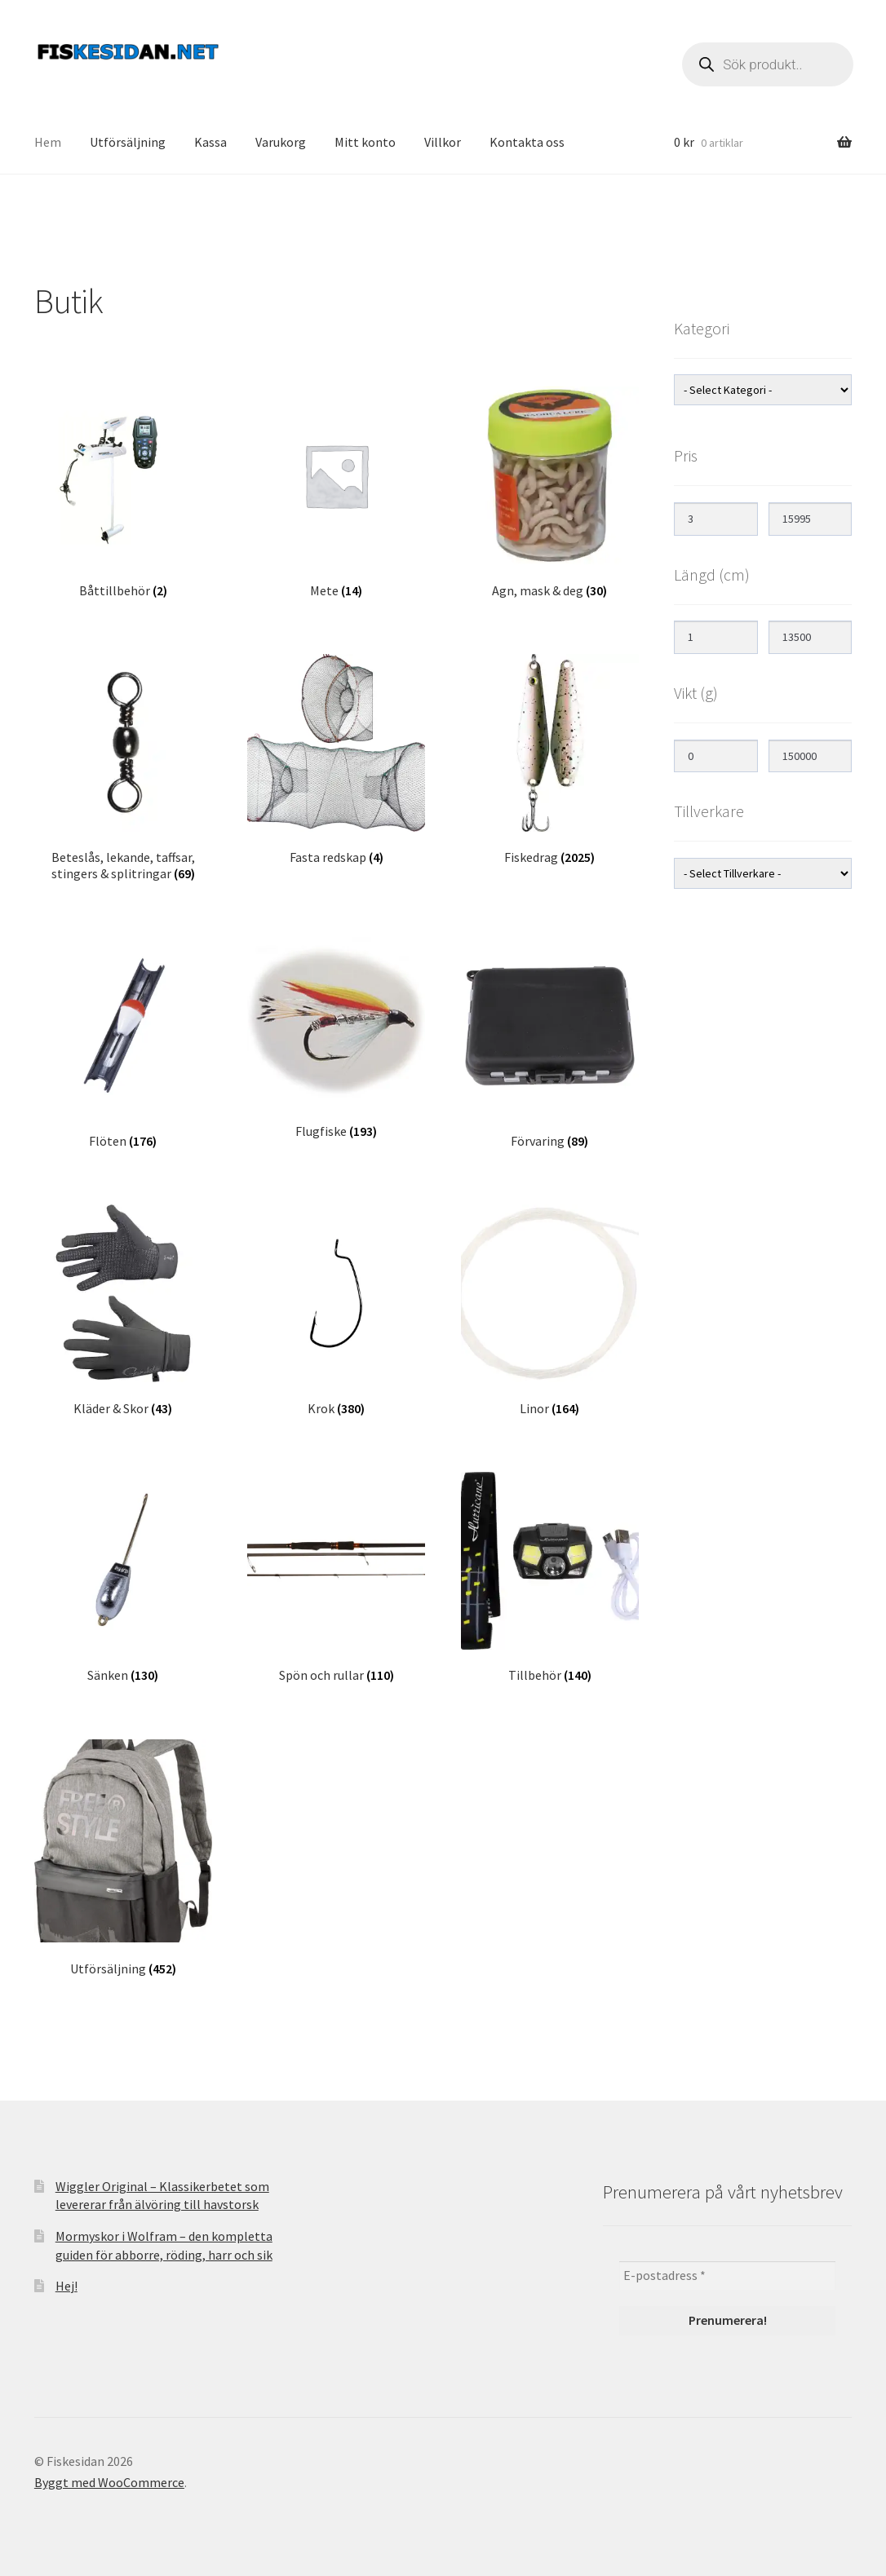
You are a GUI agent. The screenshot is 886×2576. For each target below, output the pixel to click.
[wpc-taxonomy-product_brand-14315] (763, 873)
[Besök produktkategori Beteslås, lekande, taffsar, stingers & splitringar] (123, 767)
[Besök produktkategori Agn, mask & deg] (550, 493)
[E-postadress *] (727, 2276)
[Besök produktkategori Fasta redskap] (336, 760)
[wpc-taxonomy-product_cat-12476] (763, 389)
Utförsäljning (128, 142)
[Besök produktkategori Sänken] (123, 1578)
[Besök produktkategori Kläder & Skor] (123, 1310)
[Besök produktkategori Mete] (336, 493)
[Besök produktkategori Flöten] (123, 1043)
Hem (47, 142)
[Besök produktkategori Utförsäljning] (123, 1858)
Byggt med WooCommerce (109, 2482)
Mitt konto (365, 142)
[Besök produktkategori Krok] (336, 1310)
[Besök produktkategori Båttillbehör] (123, 493)
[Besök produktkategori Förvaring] (550, 1043)
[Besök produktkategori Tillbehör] (550, 1578)
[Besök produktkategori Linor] (550, 1310)
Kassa (210, 142)
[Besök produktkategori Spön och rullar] (336, 1578)
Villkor (442, 142)
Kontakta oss (527, 142)
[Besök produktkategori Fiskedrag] (550, 760)
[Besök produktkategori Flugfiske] (336, 1038)
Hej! (66, 2286)
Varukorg (280, 142)
